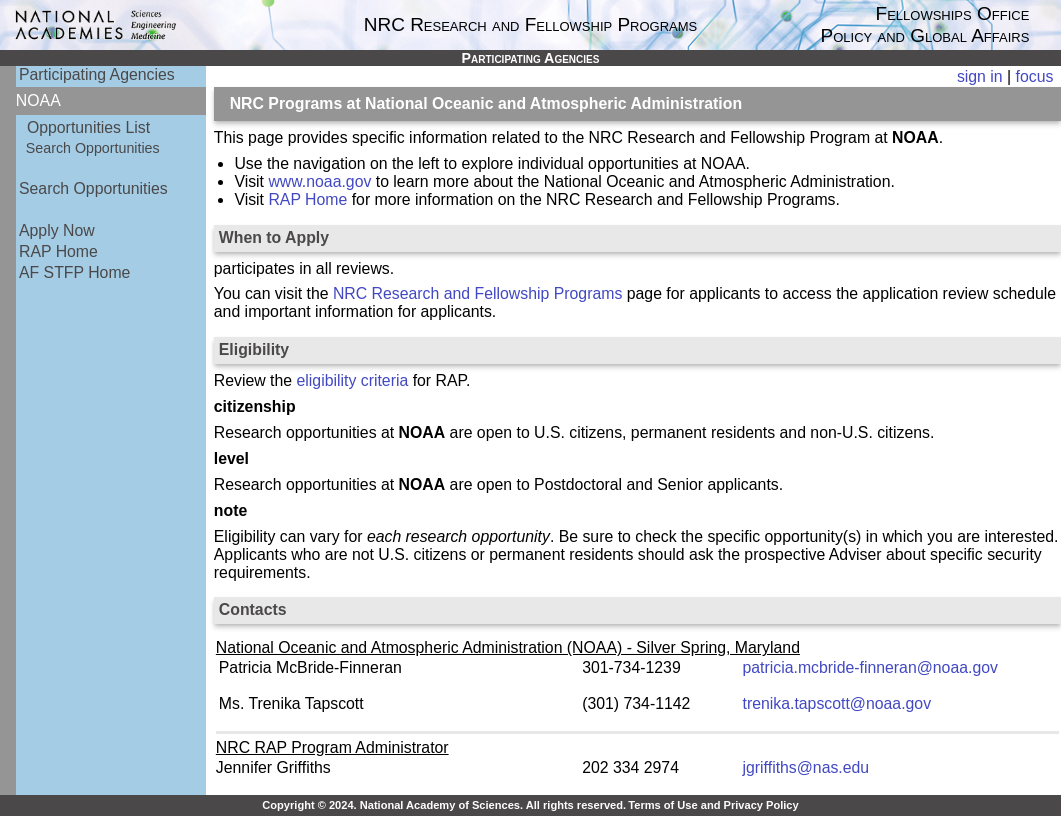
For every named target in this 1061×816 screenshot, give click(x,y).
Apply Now (57, 230)
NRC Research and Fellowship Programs (477, 293)
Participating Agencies (97, 74)
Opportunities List (88, 127)
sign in (980, 76)
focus (1035, 76)
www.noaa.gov (319, 181)
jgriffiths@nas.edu (806, 767)
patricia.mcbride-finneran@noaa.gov (870, 667)
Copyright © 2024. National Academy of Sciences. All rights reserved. (444, 805)
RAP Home (58, 251)
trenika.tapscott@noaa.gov (837, 703)
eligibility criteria (353, 380)
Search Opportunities (93, 148)
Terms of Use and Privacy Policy (713, 805)
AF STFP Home (74, 272)
